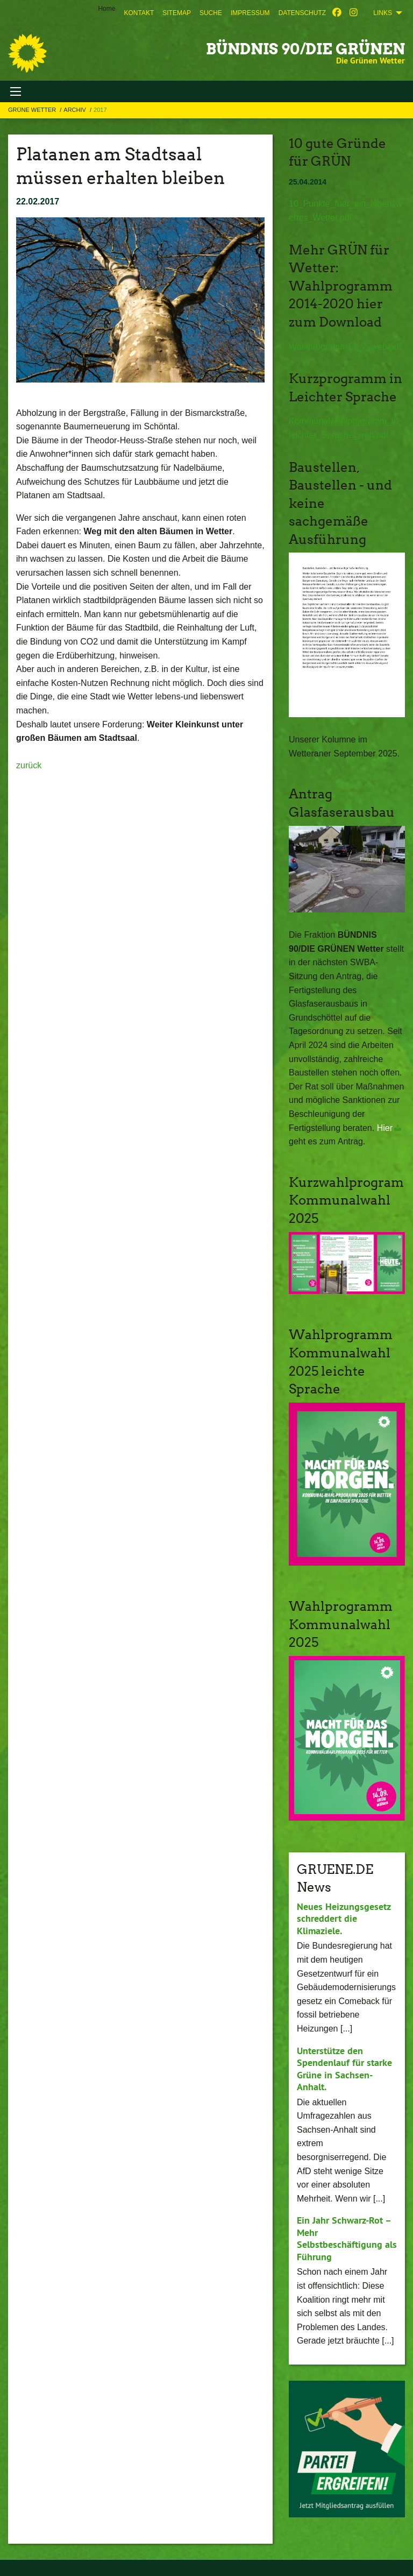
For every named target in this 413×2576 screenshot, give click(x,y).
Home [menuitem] (106, 8)
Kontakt (139, 13)
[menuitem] (139, 13)
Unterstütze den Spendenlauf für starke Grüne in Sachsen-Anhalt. (344, 2068)
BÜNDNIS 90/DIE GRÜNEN (305, 49)
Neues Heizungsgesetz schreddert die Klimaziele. (343, 1918)
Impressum (250, 13)
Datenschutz (302, 13)
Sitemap (176, 13)
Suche (211, 13)
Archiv (75, 110)
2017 (100, 110)
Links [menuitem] (382, 13)
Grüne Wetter (33, 110)
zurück (28, 765)
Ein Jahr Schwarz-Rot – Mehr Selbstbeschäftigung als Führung (347, 2238)
